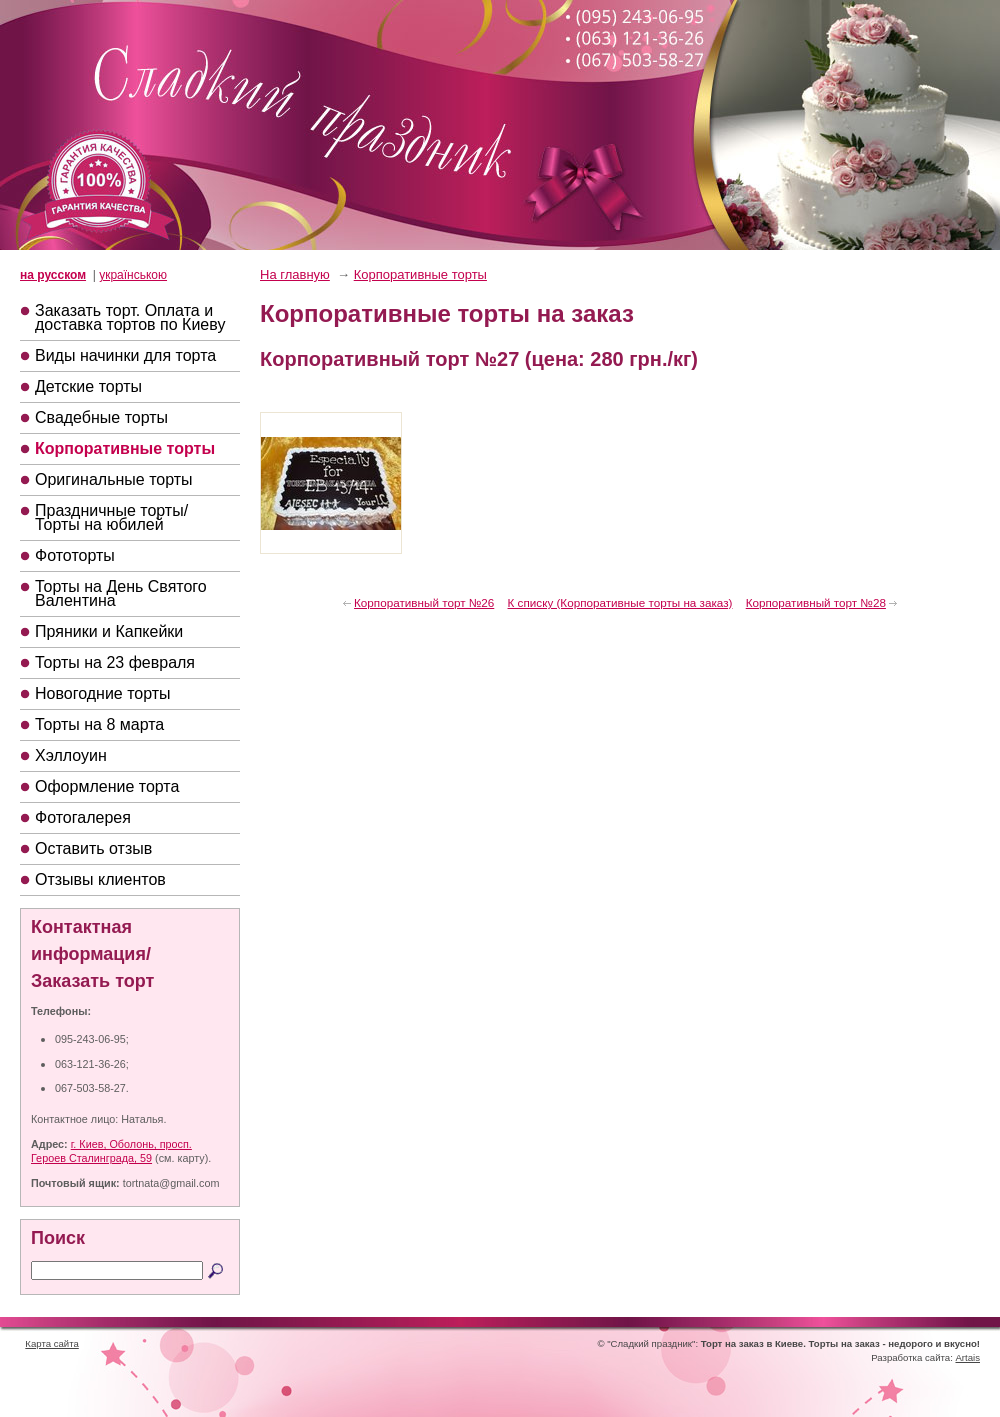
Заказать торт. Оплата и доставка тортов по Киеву (130, 317)
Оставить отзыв (93, 848)
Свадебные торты (101, 417)
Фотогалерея (83, 817)
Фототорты (75, 555)
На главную (295, 274)
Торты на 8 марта (99, 724)
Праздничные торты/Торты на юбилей (111, 517)
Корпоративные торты (125, 448)
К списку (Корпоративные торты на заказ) (620, 602)
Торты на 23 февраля (115, 662)
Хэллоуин (71, 755)
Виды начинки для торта (125, 355)
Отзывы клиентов (100, 879)
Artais (967, 1357)
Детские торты (88, 386)
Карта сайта (51, 1343)
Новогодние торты (103, 693)
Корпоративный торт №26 (424, 602)
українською (133, 275)
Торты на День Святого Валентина (121, 593)
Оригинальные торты (114, 479)
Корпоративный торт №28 (816, 602)
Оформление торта (107, 786)
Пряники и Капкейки (109, 631)
